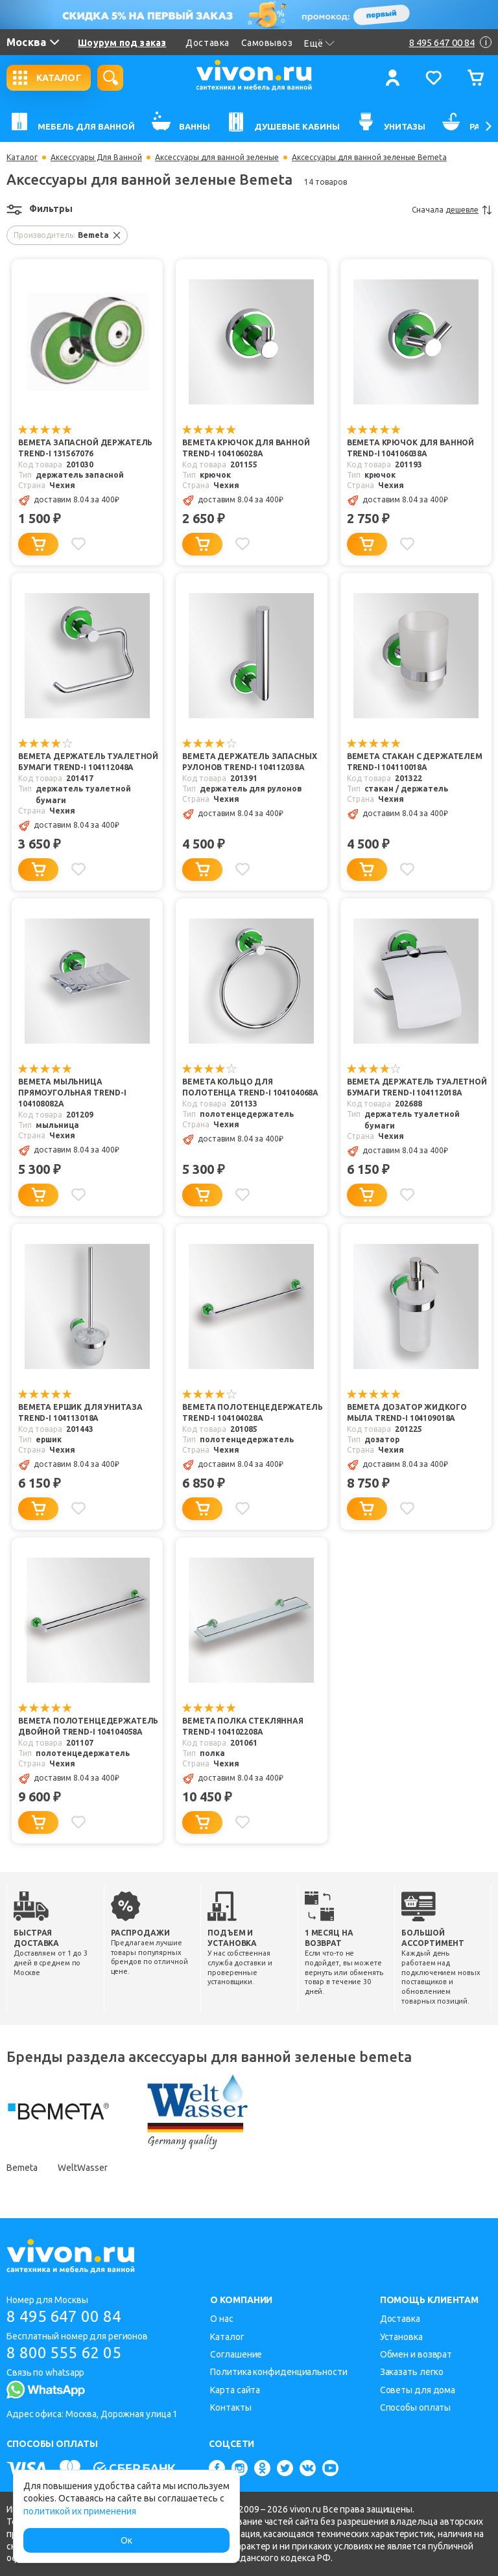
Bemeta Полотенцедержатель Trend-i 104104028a (252, 1412)
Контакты (230, 2407)
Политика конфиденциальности (278, 2372)
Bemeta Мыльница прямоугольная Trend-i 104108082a (72, 1092)
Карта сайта (235, 2390)
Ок (126, 2540)
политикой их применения (79, 2511)
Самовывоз (267, 43)
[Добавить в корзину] (38, 544)
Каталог (22, 157)
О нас (221, 2318)
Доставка (207, 43)
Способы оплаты (415, 2407)
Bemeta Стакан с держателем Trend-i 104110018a (414, 761)
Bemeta (21, 2167)
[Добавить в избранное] (78, 543)
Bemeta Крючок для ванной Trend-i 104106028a (245, 448)
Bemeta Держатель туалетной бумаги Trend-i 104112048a (88, 761)
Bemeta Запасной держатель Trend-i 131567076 (85, 448)
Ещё (319, 43)
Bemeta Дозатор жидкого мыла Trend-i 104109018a (407, 1412)
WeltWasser (82, 2167)
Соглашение (236, 2354)
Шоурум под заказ (122, 43)
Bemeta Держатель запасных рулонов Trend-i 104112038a (249, 761)
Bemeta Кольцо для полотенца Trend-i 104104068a (250, 1087)
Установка (401, 2337)
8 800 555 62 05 (63, 2352)
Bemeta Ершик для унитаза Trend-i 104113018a (80, 1412)
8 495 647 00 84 (63, 2316)
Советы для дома (418, 2390)
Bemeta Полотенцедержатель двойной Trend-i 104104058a (88, 1726)
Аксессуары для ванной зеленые (217, 157)
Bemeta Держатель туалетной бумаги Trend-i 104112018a (417, 1087)
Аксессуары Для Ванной (96, 157)
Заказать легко (412, 2372)
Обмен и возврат (416, 2354)
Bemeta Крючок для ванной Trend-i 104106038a (410, 448)
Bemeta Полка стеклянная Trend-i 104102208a (242, 1726)
